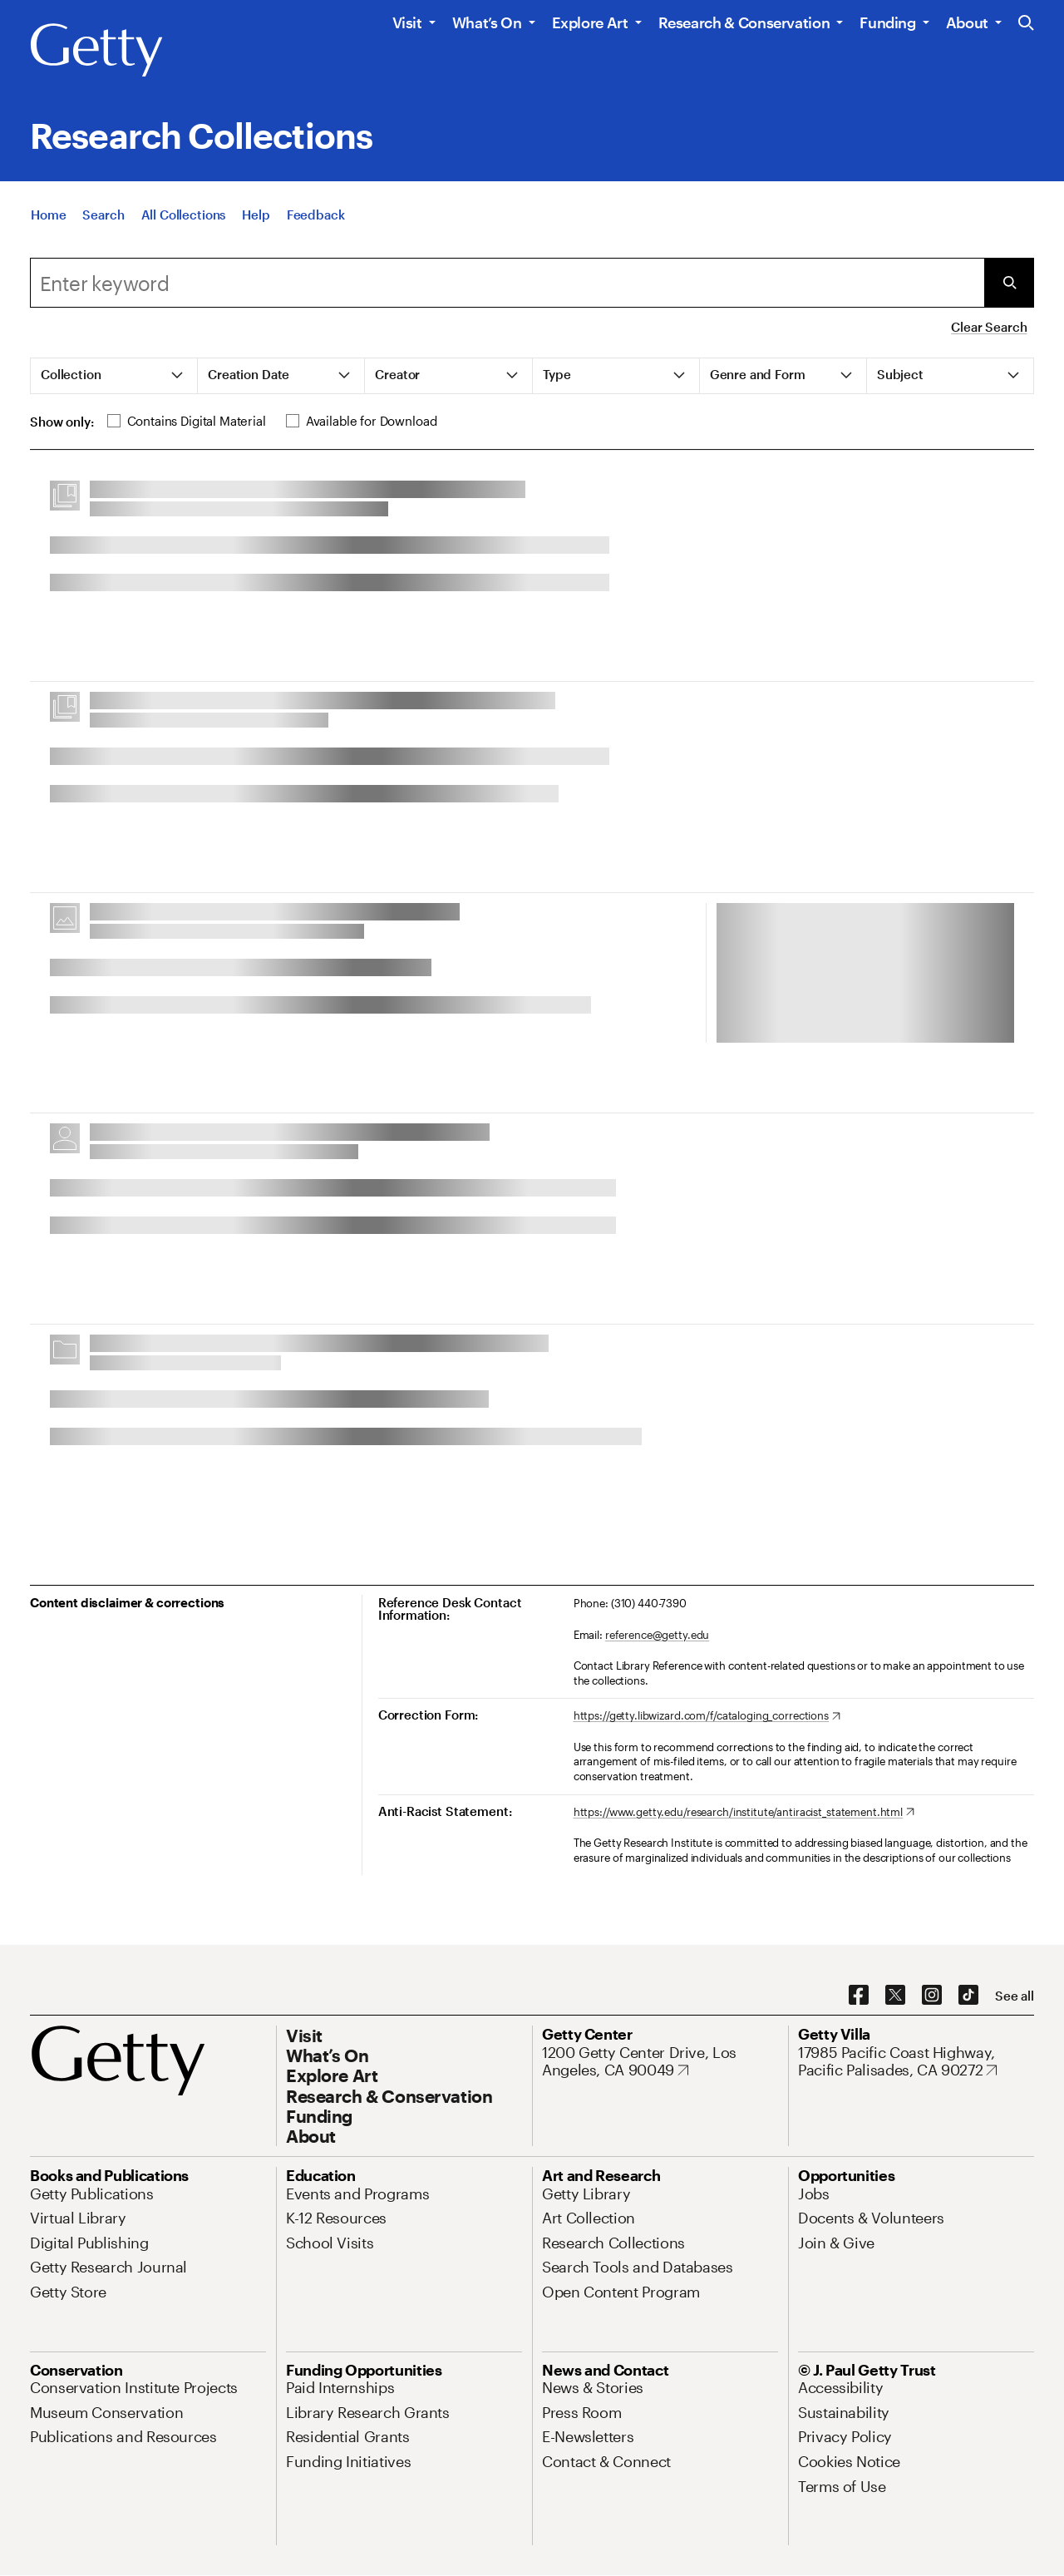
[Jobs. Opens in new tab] (814, 2193)
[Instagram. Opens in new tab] (932, 1995)
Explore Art (590, 22)
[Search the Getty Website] (1026, 23)
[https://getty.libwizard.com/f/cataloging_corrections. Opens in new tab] (707, 1716)
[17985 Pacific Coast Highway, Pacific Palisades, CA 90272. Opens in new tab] (916, 2062)
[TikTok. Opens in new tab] (968, 1995)
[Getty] (96, 50)
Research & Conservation (744, 22)
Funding (887, 22)
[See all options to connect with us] (1014, 1996)
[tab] (114, 375)
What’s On (487, 22)
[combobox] (507, 283)
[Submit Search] (1009, 283)
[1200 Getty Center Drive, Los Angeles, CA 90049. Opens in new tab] (660, 2062)
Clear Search (989, 326)
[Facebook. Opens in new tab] (859, 1995)
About (967, 22)
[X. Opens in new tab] (895, 1995)
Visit (407, 22)
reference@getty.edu (657, 1634)
